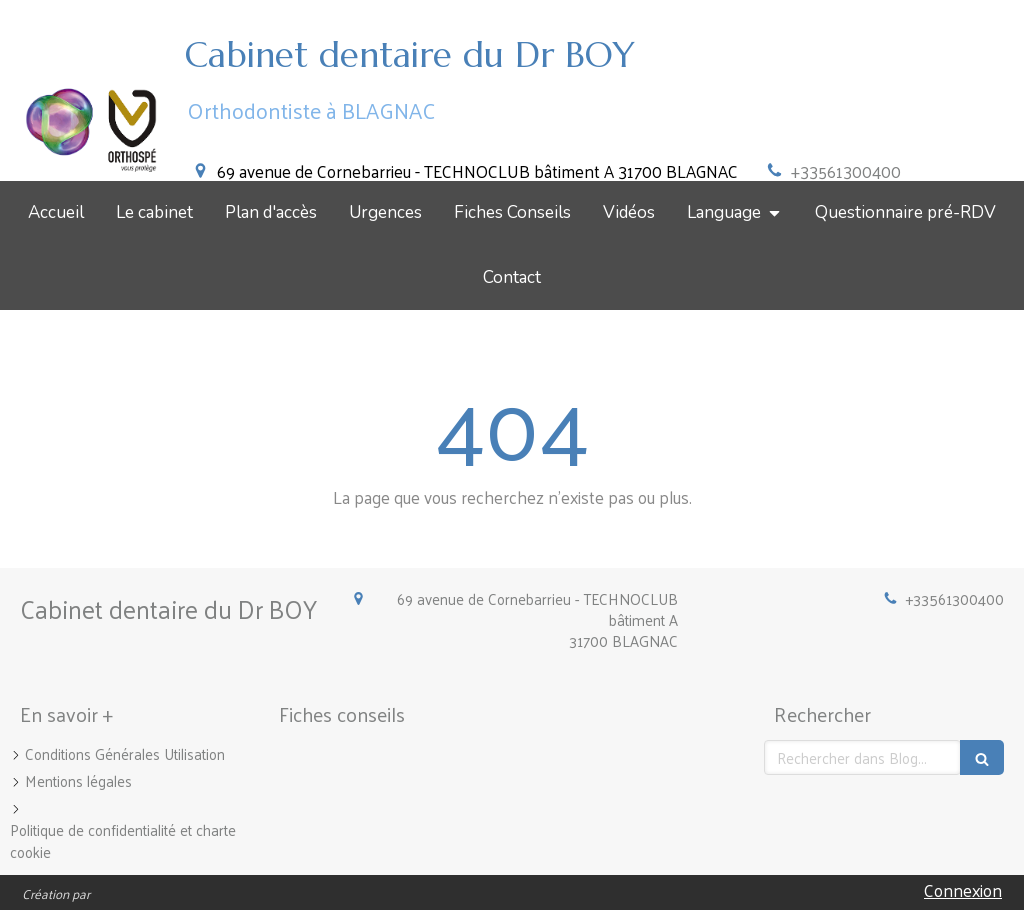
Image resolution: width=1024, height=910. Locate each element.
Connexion (963, 890)
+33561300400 (846, 171)
